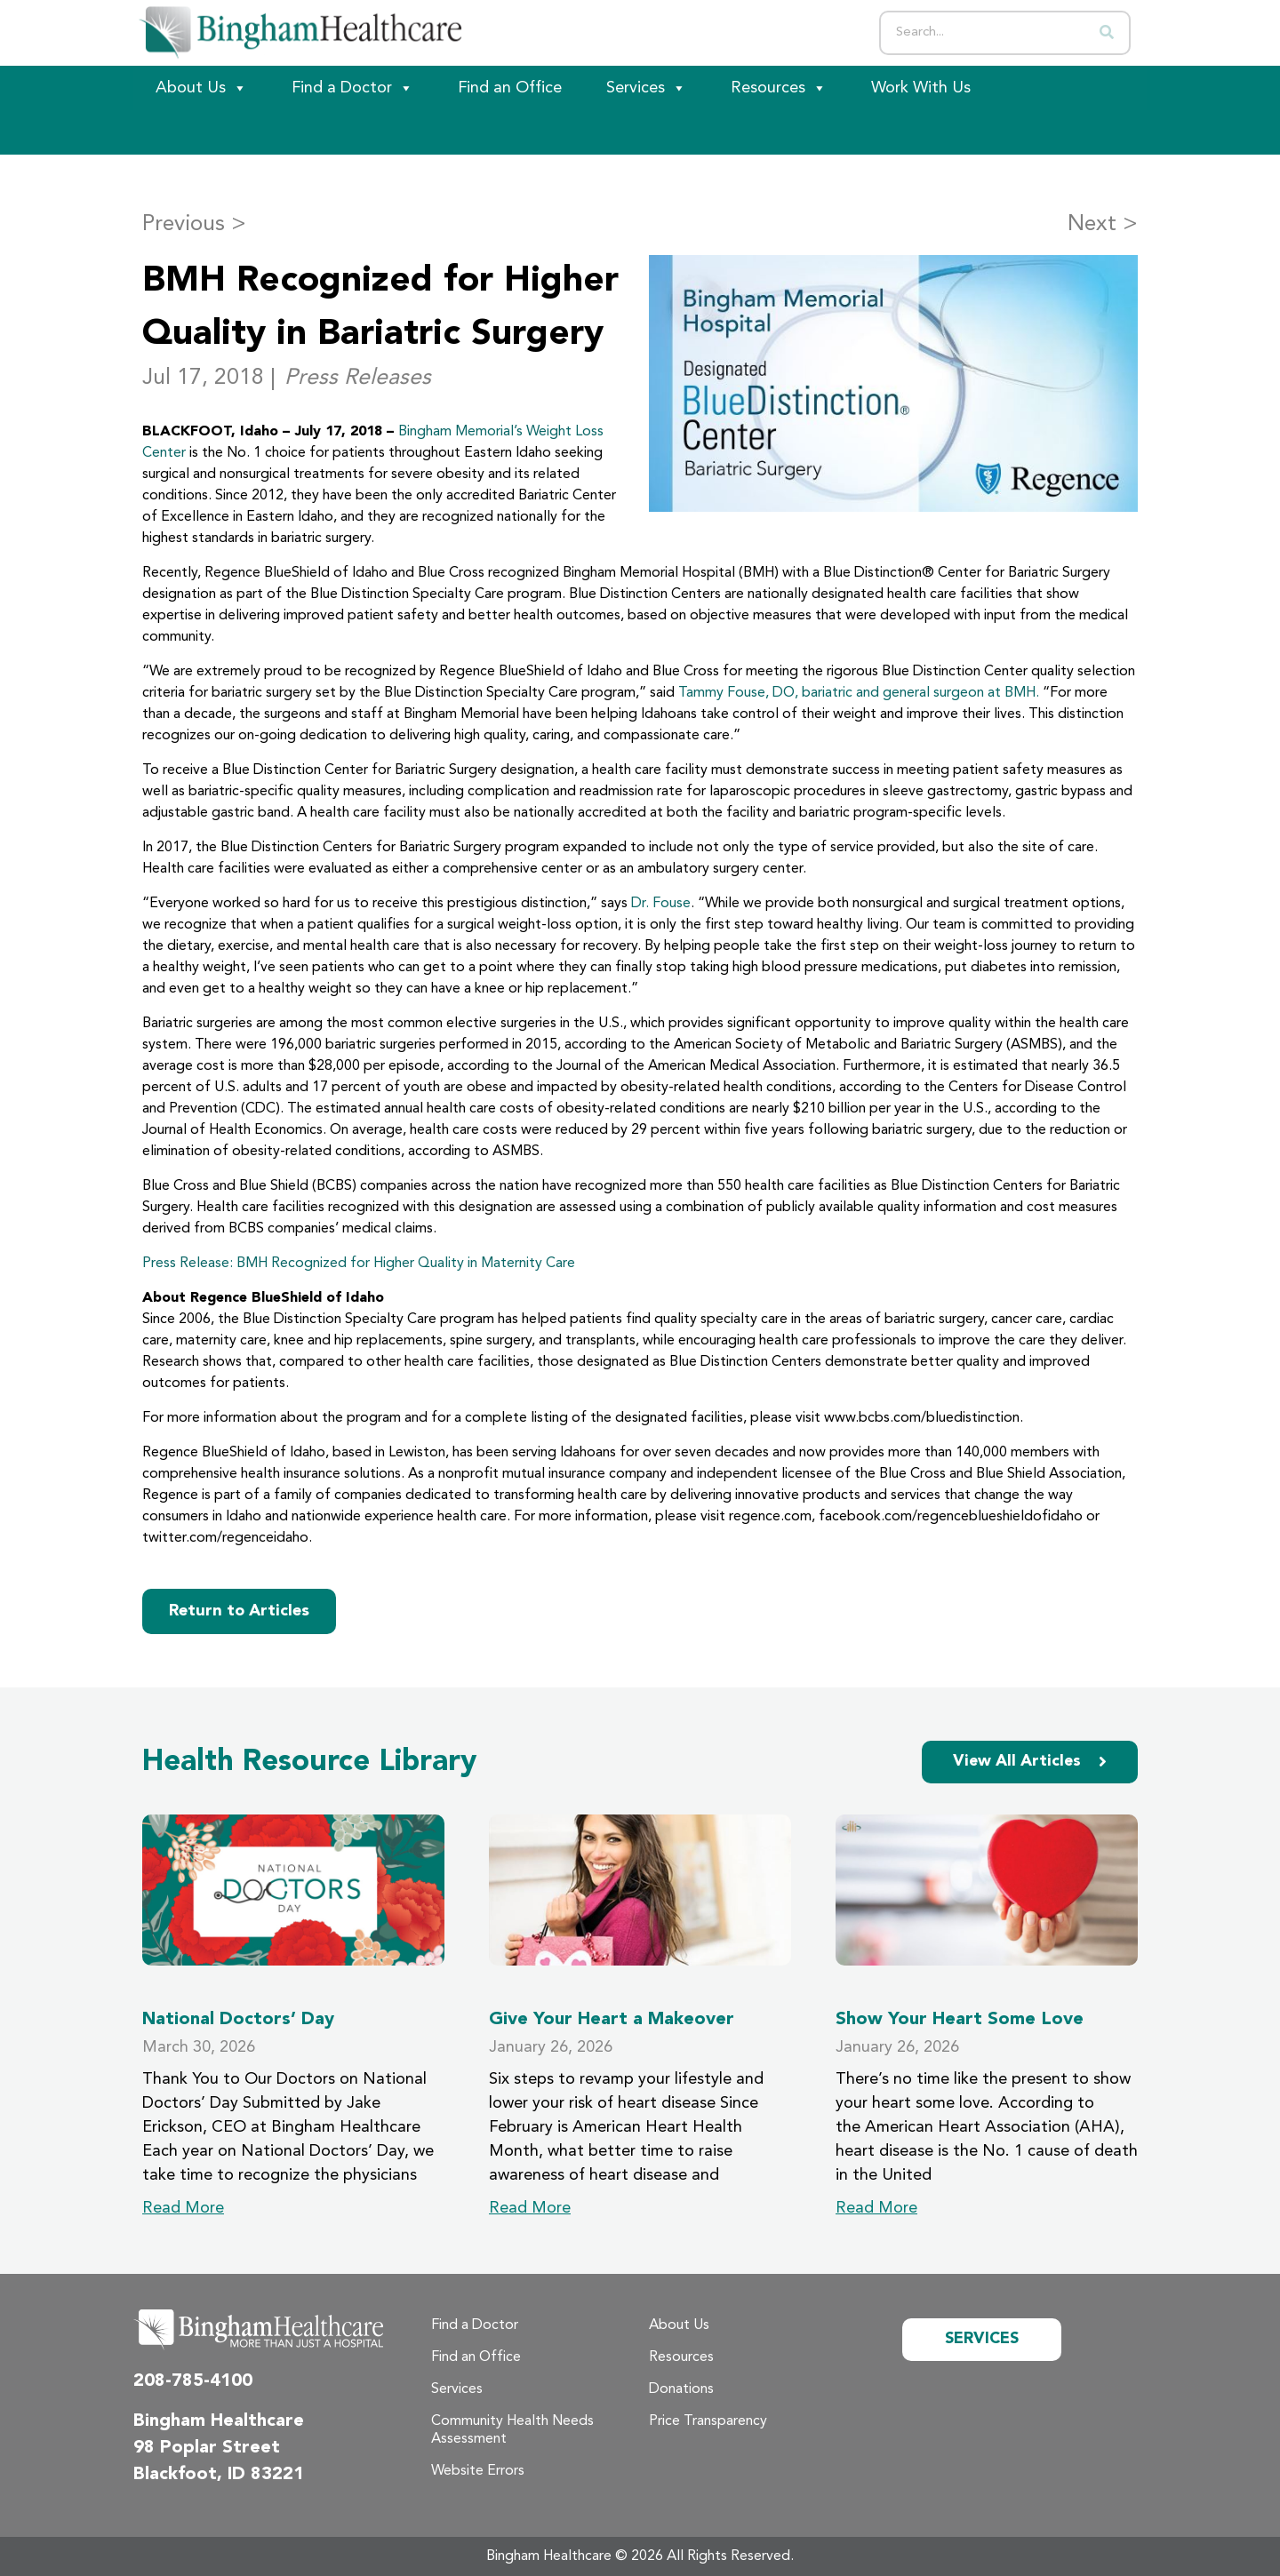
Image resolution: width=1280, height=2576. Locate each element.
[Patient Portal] (231, 132)
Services (646, 88)
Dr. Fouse (661, 904)
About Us (201, 88)
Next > (1103, 224)
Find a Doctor (352, 88)
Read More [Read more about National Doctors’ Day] (183, 2208)
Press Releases (357, 378)
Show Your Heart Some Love (960, 2020)
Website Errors (477, 2471)
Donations (681, 2389)
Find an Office (510, 88)
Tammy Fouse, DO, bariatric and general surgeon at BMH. (858, 693)
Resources (779, 88)
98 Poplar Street (206, 2448)
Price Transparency (708, 2421)
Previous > (194, 224)
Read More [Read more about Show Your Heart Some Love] (876, 2208)
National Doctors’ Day (238, 2020)
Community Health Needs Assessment (512, 2430)
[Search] (1106, 32)
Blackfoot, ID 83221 (218, 2475)
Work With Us (921, 88)
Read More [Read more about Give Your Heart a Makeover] (530, 2208)
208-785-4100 (192, 2381)
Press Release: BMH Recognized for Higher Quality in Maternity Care (358, 1263)
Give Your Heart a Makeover (611, 2020)
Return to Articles (239, 1611)
